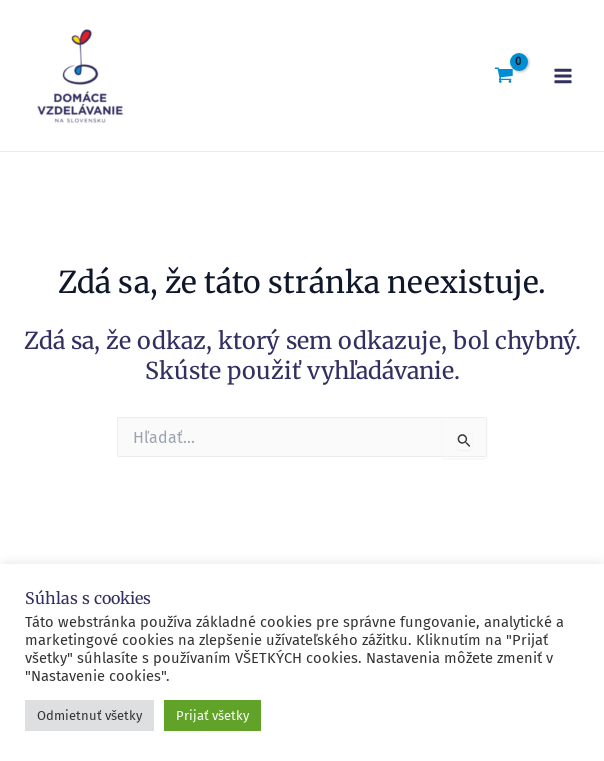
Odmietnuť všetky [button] (89, 715)
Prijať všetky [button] (212, 715)
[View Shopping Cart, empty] (504, 75)
